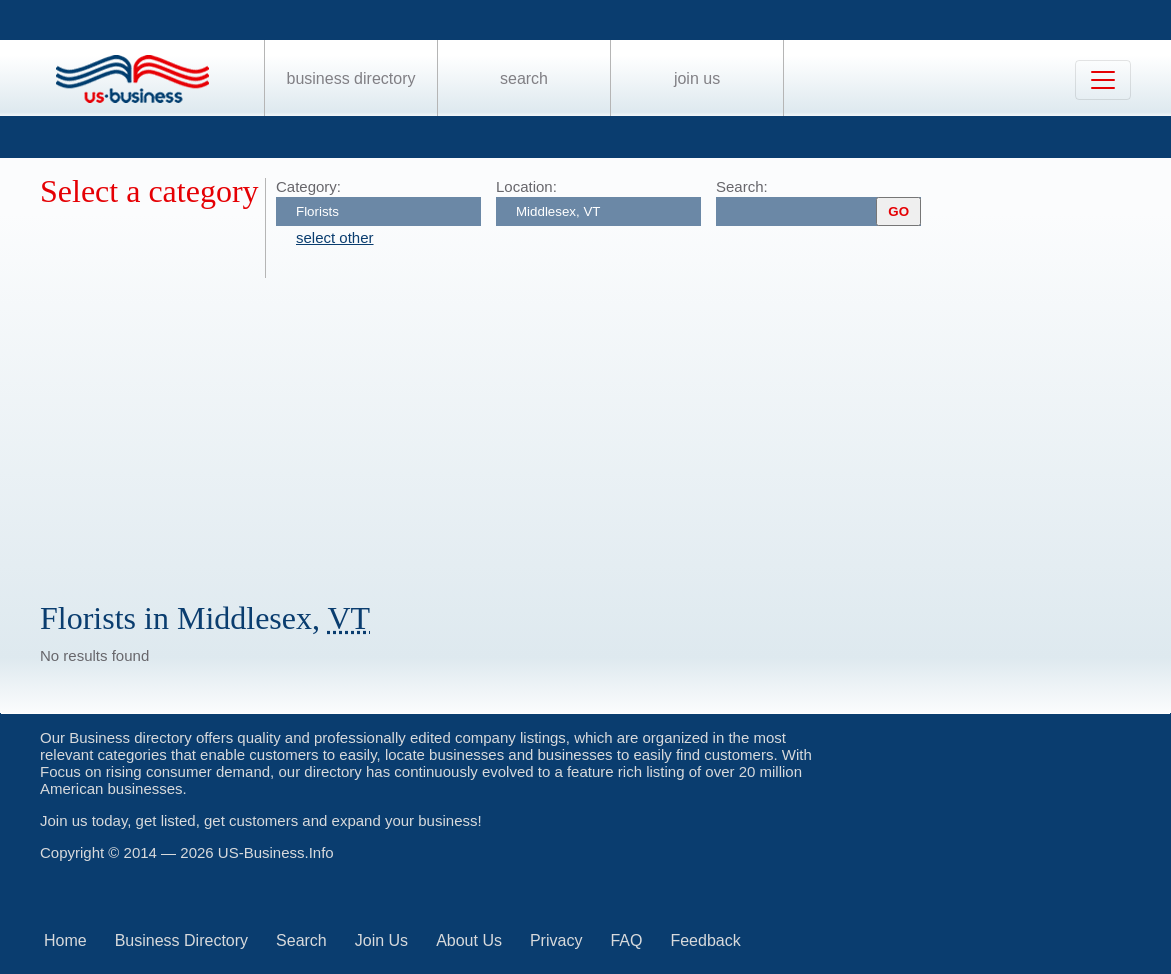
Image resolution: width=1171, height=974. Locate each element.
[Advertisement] (605, 428)
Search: (742, 186)
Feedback (705, 940)
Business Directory (351, 78)
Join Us (697, 78)
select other (335, 237)
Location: (526, 186)
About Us (469, 940)
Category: (308, 186)
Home (65, 940)
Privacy (556, 940)
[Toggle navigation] (1103, 80)
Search (524, 78)
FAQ (626, 940)
